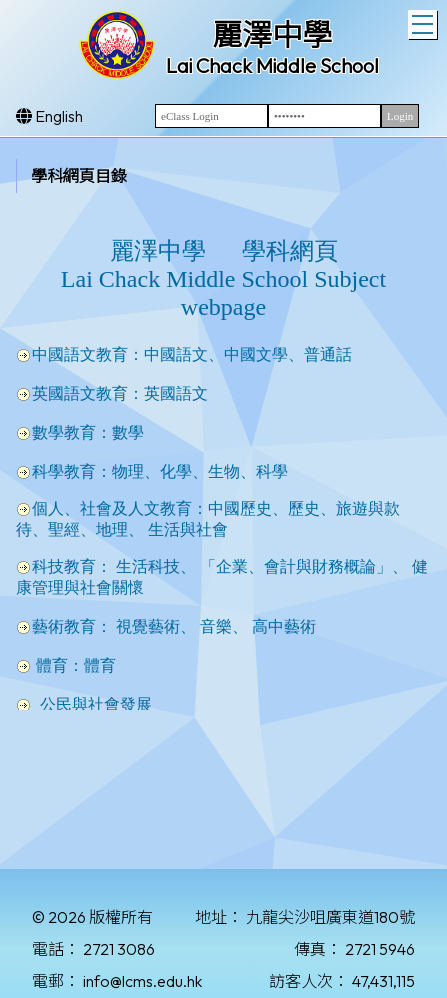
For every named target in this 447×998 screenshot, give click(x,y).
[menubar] (91, 175)
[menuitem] (91, 176)
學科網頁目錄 (79, 176)
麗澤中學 (272, 35)
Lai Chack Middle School (272, 65)
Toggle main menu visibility (424, 22)
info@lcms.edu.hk (142, 981)
